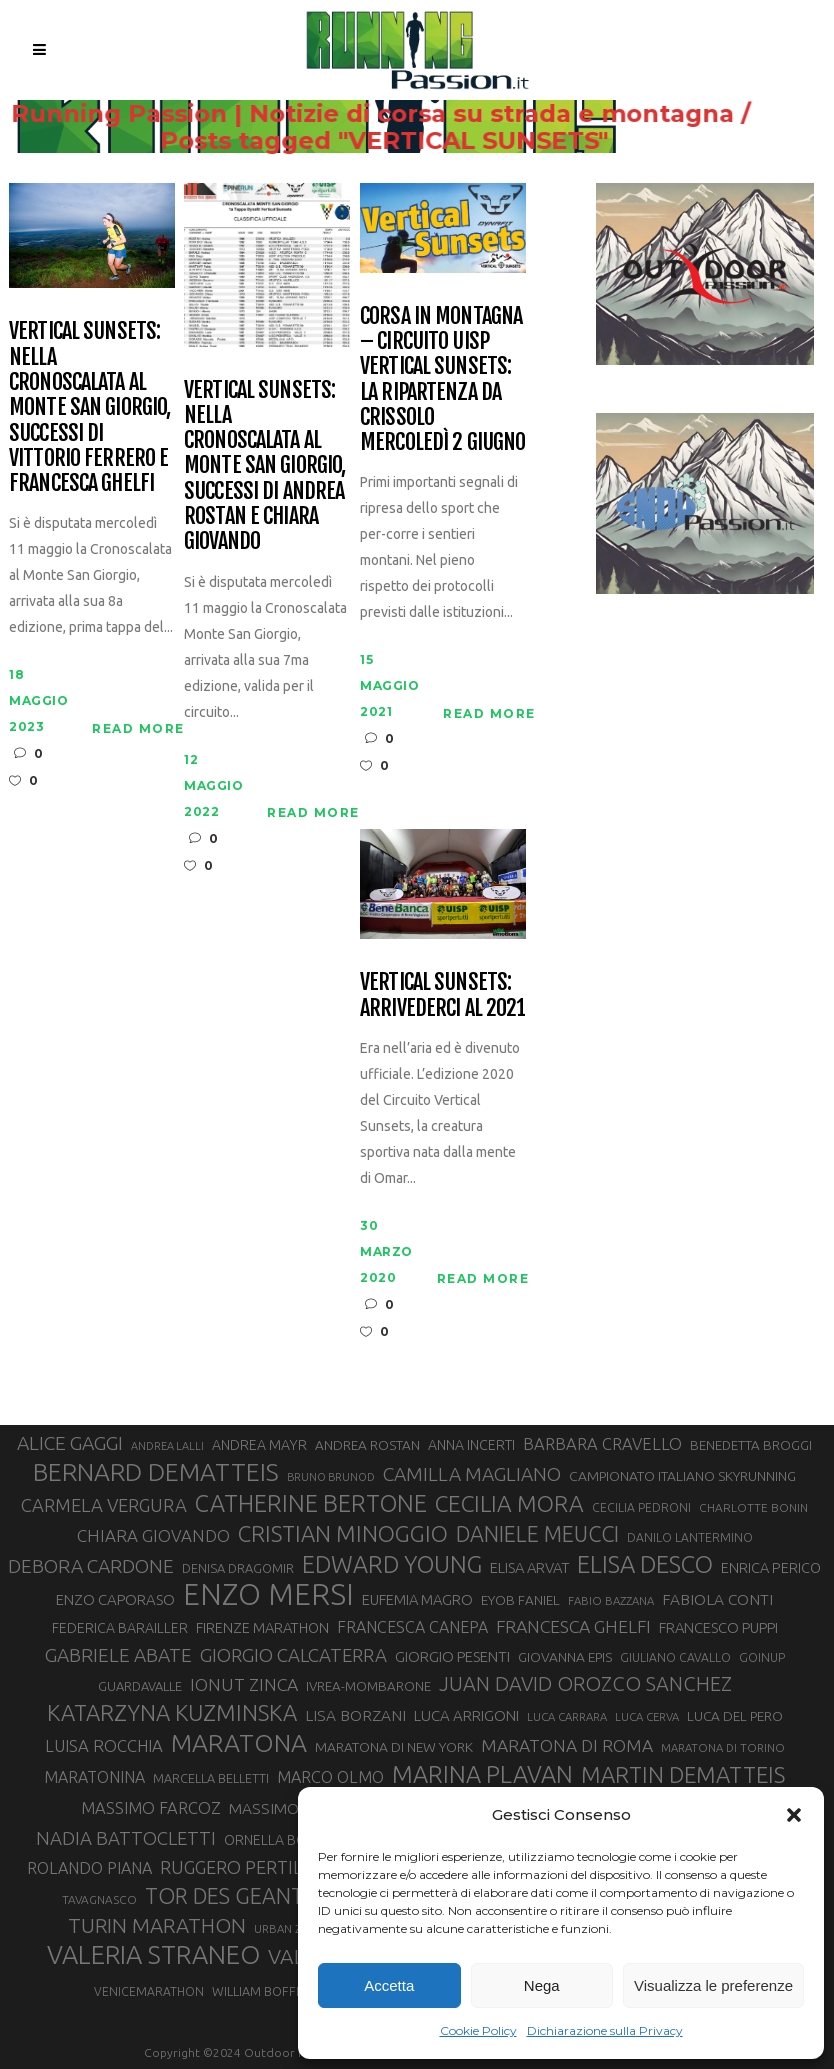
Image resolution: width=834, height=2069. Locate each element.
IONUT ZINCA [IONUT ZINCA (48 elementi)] (244, 1684)
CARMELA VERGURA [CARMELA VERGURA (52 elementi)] (104, 1505)
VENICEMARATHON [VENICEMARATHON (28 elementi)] (149, 1991)
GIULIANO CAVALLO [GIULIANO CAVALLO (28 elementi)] (675, 1657)
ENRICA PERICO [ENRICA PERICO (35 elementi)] (771, 1567)
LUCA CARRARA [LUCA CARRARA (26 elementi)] (567, 1716)
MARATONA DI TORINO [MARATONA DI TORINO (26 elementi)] (723, 1747)
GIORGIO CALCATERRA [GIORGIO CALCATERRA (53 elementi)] (293, 1655)
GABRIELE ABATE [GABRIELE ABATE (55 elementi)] (118, 1655)
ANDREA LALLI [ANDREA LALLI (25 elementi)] (167, 1446)
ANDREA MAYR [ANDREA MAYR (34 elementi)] (259, 1445)
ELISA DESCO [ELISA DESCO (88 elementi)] (645, 1565)
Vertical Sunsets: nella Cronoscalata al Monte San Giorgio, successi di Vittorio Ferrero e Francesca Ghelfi (89, 406)
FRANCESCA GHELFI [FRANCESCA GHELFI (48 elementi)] (573, 1626)
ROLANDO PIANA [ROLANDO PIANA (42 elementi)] (89, 1868)
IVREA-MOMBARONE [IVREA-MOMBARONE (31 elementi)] (368, 1686)
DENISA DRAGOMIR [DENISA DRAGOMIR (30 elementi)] (238, 1568)
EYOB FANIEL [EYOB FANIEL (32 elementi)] (520, 1600)
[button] (794, 1815)
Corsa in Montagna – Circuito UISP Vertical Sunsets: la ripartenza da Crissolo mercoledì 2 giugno (442, 379)
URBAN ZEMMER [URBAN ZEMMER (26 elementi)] (297, 1928)
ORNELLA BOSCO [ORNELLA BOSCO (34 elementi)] (279, 1840)
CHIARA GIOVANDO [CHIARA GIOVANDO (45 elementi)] (153, 1535)
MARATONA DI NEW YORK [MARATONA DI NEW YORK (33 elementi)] (394, 1747)
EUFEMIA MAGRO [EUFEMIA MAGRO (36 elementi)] (417, 1599)
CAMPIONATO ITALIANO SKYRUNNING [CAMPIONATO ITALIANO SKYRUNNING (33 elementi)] (682, 1476)
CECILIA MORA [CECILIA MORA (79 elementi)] (509, 1503)
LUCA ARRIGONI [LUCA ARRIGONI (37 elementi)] (466, 1715)
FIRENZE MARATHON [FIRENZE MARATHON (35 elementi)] (262, 1627)
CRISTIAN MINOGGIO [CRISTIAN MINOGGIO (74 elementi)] (343, 1533)
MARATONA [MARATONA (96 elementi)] (239, 1743)
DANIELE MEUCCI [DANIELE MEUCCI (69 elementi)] (537, 1534)
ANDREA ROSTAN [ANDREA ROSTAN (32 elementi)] (367, 1445)
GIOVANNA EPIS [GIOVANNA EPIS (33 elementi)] (565, 1657)
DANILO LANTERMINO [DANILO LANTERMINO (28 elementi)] (690, 1537)
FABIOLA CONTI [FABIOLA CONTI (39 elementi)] (717, 1599)
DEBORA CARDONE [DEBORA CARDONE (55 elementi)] (91, 1566)
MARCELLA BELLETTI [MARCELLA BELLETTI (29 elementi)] (211, 1778)
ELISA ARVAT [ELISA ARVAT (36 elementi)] (529, 1567)
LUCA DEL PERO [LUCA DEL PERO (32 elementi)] (735, 1716)
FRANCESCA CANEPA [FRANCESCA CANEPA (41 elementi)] (412, 1627)
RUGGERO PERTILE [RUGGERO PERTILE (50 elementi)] (236, 1867)
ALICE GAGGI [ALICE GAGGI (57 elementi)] (70, 1443)
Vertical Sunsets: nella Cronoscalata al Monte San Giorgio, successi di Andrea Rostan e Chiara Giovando (264, 465)
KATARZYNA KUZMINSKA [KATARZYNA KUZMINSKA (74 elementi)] (172, 1712)
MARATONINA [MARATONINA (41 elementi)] (94, 1777)
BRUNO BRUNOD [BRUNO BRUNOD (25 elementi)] (331, 1477)
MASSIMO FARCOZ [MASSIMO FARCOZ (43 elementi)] (151, 1808)
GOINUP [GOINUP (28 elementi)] (762, 1657)
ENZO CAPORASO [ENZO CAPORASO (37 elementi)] (115, 1599)
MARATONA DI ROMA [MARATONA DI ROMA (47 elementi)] (567, 1745)
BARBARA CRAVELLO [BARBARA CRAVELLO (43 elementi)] (602, 1444)
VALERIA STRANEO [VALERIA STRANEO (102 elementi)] (153, 1955)
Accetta (389, 1985)
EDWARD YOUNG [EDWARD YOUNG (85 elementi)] (392, 1564)
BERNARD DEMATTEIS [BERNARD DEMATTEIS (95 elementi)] (156, 1472)
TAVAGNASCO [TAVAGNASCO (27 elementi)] (99, 1899)
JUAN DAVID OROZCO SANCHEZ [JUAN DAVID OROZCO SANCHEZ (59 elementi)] (585, 1683)
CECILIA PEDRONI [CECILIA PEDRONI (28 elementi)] (641, 1507)
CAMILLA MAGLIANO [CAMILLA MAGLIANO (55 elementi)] (472, 1474)
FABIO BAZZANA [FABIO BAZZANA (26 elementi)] (611, 1600)
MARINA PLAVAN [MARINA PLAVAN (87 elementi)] (482, 1774)
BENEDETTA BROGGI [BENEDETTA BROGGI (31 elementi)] (751, 1445)
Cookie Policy (478, 2030)
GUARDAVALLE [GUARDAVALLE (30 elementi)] (140, 1686)
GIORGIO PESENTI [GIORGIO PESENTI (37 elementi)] (452, 1656)
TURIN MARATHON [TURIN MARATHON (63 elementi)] (157, 1925)
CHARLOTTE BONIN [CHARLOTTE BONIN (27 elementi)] (753, 1507)
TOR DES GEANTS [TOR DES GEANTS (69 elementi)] (230, 1896)
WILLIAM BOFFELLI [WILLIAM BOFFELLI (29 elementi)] (265, 1991)
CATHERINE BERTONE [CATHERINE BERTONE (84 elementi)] (311, 1503)
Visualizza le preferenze (713, 1985)
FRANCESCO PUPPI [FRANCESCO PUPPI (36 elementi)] (718, 1627)
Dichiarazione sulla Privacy (605, 2030)
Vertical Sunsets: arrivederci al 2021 (442, 994)
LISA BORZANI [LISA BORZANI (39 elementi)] (355, 1715)
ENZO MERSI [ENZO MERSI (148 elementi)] (268, 1595)
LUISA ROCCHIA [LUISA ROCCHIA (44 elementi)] (104, 1745)
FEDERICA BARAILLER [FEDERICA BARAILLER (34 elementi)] (120, 1628)
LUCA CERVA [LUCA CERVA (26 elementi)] (647, 1716)
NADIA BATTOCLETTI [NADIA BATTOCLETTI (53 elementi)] (126, 1838)
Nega (542, 1985)
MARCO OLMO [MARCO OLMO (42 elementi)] (330, 1777)
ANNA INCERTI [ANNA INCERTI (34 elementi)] (471, 1445)
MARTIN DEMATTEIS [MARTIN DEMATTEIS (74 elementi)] (683, 1774)
